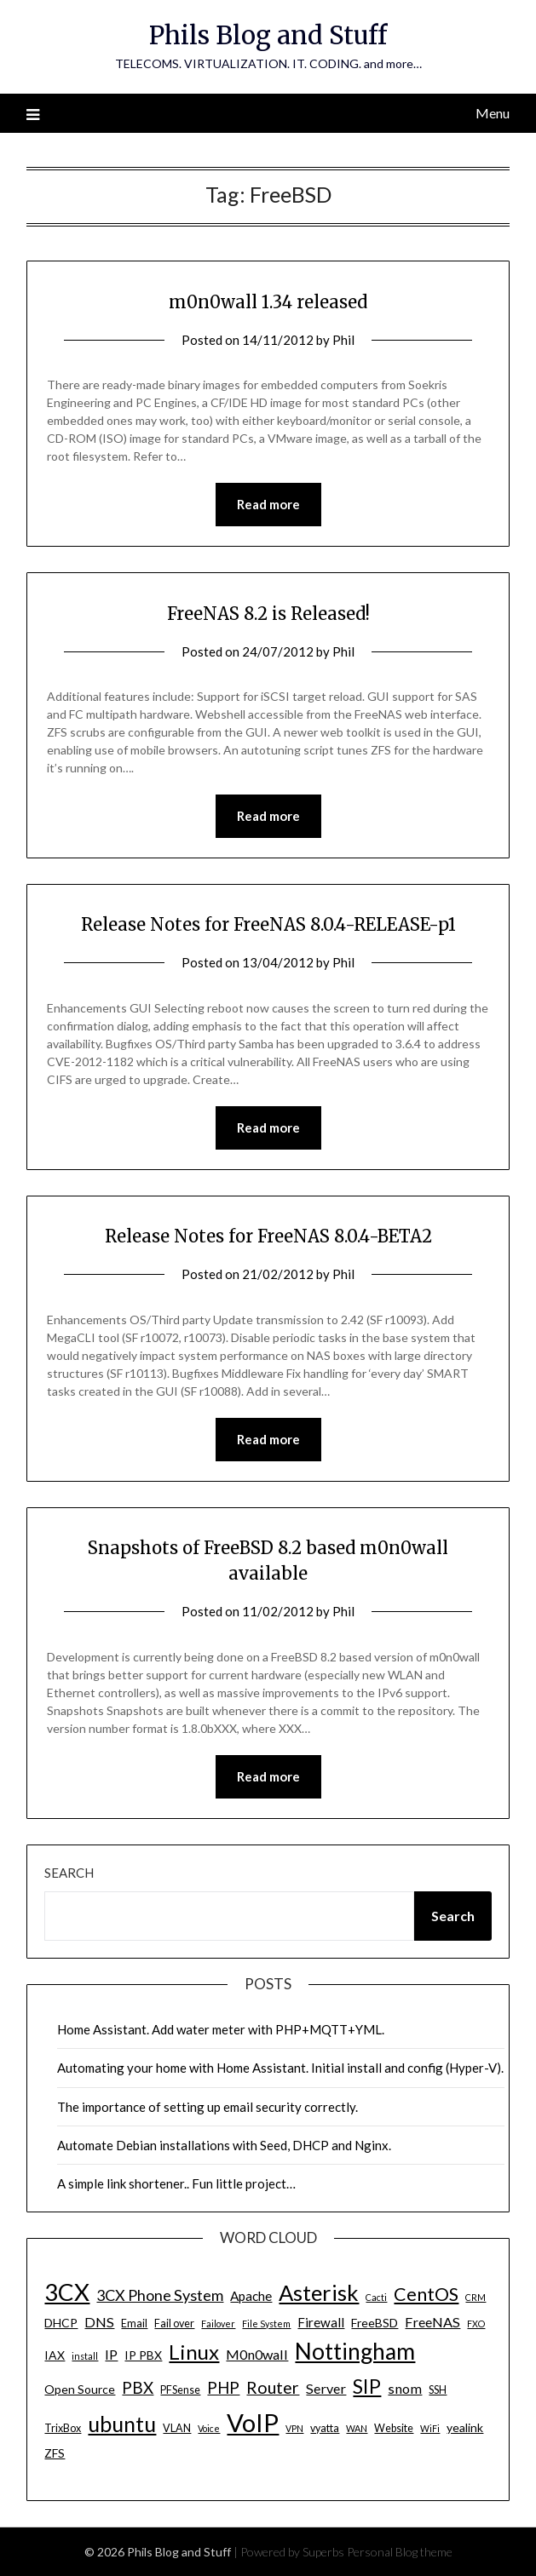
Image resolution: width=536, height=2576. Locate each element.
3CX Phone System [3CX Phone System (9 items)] (159, 2295)
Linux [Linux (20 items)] (194, 2351)
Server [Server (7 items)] (326, 2388)
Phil (343, 339)
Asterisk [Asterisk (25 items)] (319, 2292)
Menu (492, 113)
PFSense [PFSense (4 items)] (180, 2390)
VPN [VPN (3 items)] (294, 2428)
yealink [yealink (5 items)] (465, 2427)
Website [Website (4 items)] (393, 2428)
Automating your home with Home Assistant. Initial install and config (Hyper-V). (280, 2067)
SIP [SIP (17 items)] (367, 2386)
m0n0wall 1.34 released (268, 302)
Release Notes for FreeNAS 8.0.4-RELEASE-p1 (268, 924)
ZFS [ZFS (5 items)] (54, 2453)
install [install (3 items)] (85, 2355)
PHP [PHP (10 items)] (223, 2387)
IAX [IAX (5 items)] (54, 2355)
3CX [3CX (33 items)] (66, 2292)
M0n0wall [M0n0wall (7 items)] (257, 2354)
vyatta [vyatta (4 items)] (324, 2428)
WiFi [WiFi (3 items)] (430, 2428)
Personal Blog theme (399, 2551)
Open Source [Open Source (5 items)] (79, 2389)
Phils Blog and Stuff (268, 35)
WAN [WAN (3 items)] (356, 2428)
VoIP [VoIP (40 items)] (253, 2422)
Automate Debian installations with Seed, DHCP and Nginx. (224, 2145)
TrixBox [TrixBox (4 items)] (62, 2428)
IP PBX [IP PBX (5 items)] (143, 2355)
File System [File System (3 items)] (266, 2323)
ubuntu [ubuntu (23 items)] (122, 2423)
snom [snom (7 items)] (405, 2388)
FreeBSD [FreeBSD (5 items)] (374, 2322)
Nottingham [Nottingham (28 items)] (355, 2351)
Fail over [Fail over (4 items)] (174, 2323)
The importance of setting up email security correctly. (207, 2106)
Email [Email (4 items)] (134, 2323)
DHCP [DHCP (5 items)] (61, 2322)
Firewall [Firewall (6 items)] (320, 2322)
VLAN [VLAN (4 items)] (177, 2428)
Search (69, 1872)
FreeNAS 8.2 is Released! (268, 613)
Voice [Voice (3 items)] (209, 2428)
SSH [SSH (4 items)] (438, 2390)
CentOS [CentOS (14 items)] (426, 2294)
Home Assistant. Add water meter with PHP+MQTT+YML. (220, 2029)
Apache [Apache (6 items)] (251, 2295)
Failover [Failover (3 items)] (218, 2323)
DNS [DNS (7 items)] (99, 2322)
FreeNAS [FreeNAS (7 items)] (432, 2322)
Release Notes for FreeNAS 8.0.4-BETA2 (268, 1236)
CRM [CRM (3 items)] (475, 2297)
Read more (268, 504)
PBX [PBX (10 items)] (137, 2387)
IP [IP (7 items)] (111, 2354)
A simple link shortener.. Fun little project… (176, 2183)
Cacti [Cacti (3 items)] (376, 2297)
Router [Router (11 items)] (272, 2387)
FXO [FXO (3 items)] (476, 2323)
